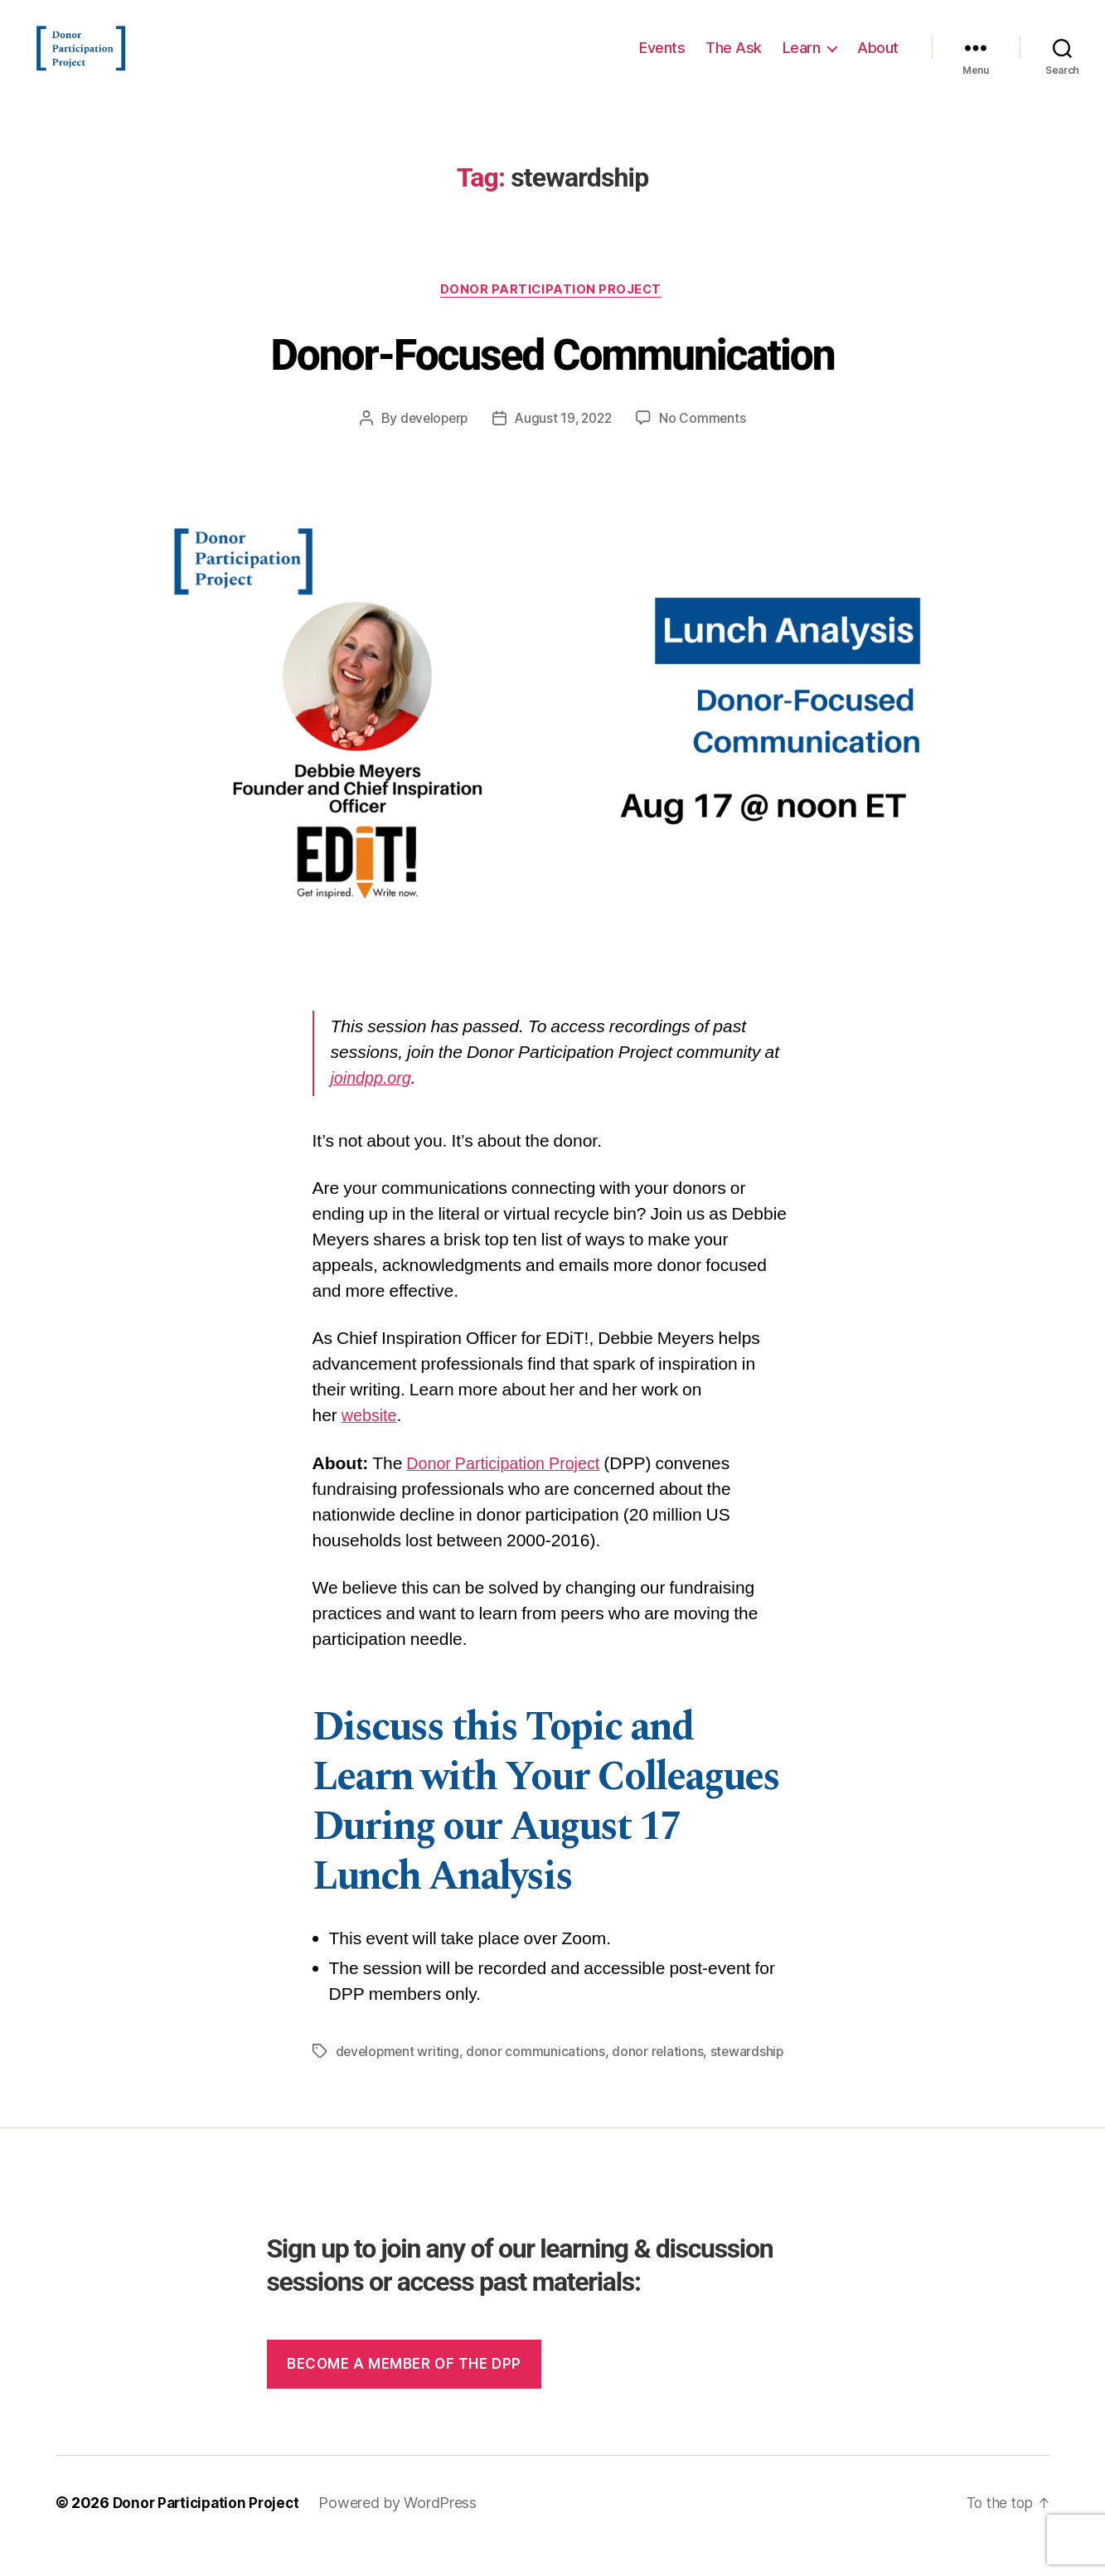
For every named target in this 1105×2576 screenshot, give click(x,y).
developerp (431, 445)
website (371, 1443)
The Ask (733, 60)
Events (662, 60)
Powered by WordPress (405, 2529)
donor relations (661, 2077)
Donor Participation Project (553, 315)
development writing (399, 2077)
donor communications (538, 2077)
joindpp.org (374, 1105)
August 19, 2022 (564, 445)
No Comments (706, 445)
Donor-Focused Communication (552, 379)
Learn (802, 60)
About (878, 60)
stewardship (751, 2077)
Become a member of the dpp (404, 2390)
